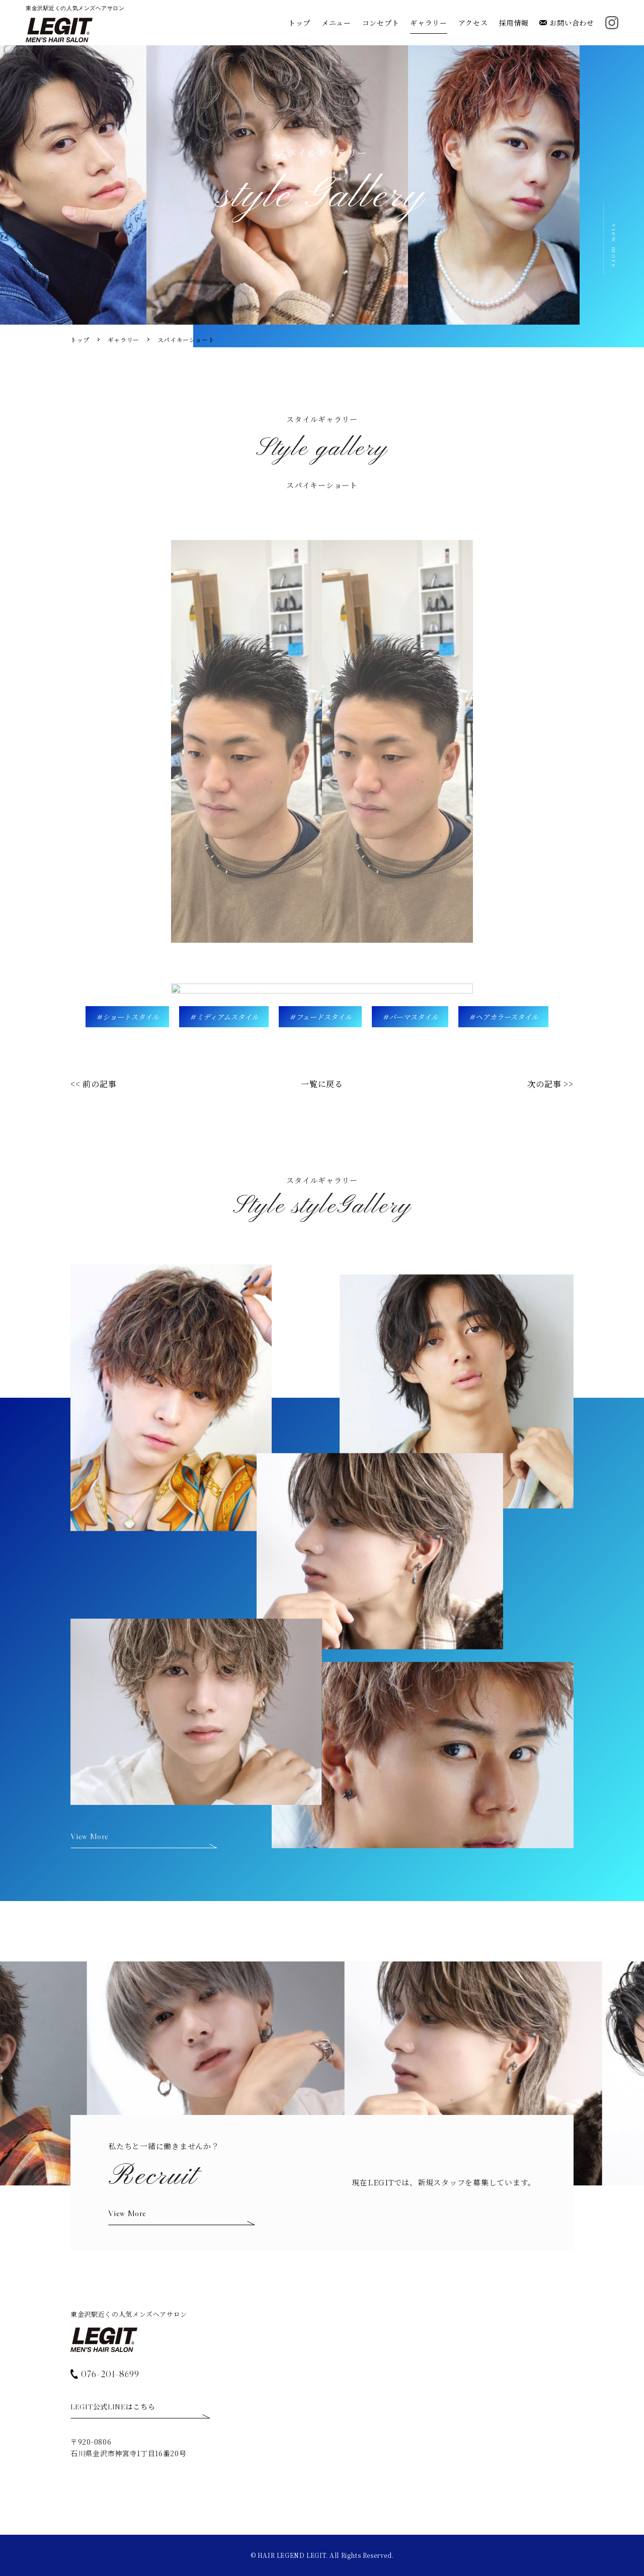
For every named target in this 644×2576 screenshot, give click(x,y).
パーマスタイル (413, 1017)
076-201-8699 (104, 2373)
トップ (299, 23)
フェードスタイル (324, 1017)
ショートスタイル (131, 1017)
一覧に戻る (322, 1084)
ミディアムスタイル (227, 1017)
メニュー (336, 23)
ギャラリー (428, 23)
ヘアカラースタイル (506, 1017)
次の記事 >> (550, 1084)
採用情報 (514, 23)
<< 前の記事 (93, 1084)
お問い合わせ (566, 23)
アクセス (473, 23)
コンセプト (380, 23)
